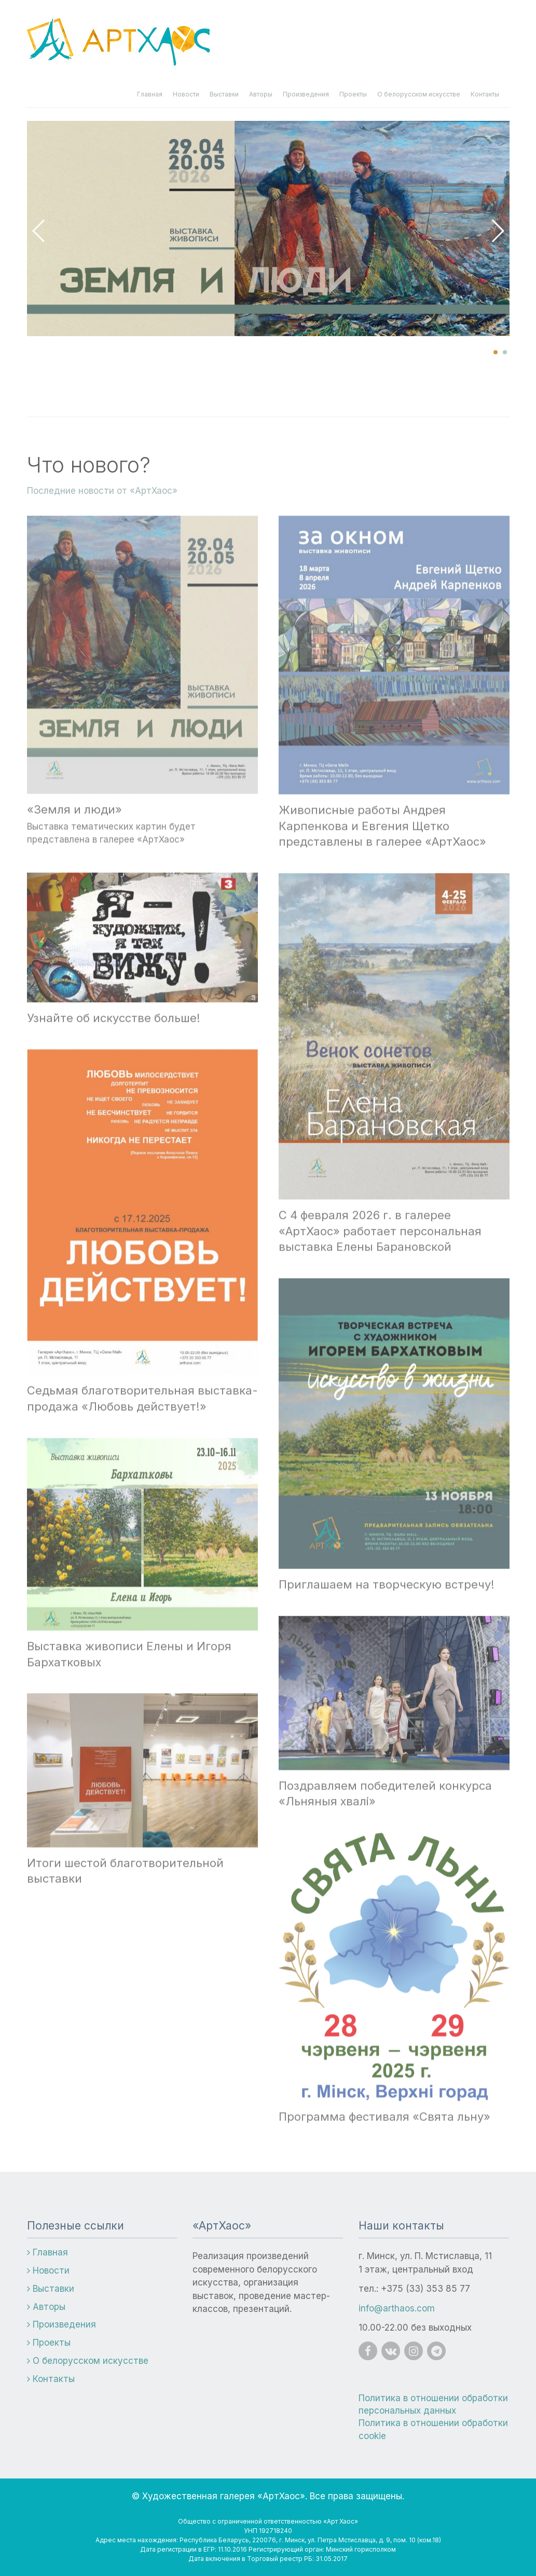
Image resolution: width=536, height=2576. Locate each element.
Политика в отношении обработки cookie (433, 2429)
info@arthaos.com (397, 2308)
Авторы (260, 94)
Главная (149, 94)
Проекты (353, 94)
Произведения (306, 94)
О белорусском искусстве (418, 94)
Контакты (485, 94)
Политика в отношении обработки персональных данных (433, 2404)
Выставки (224, 94)
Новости (186, 94)
